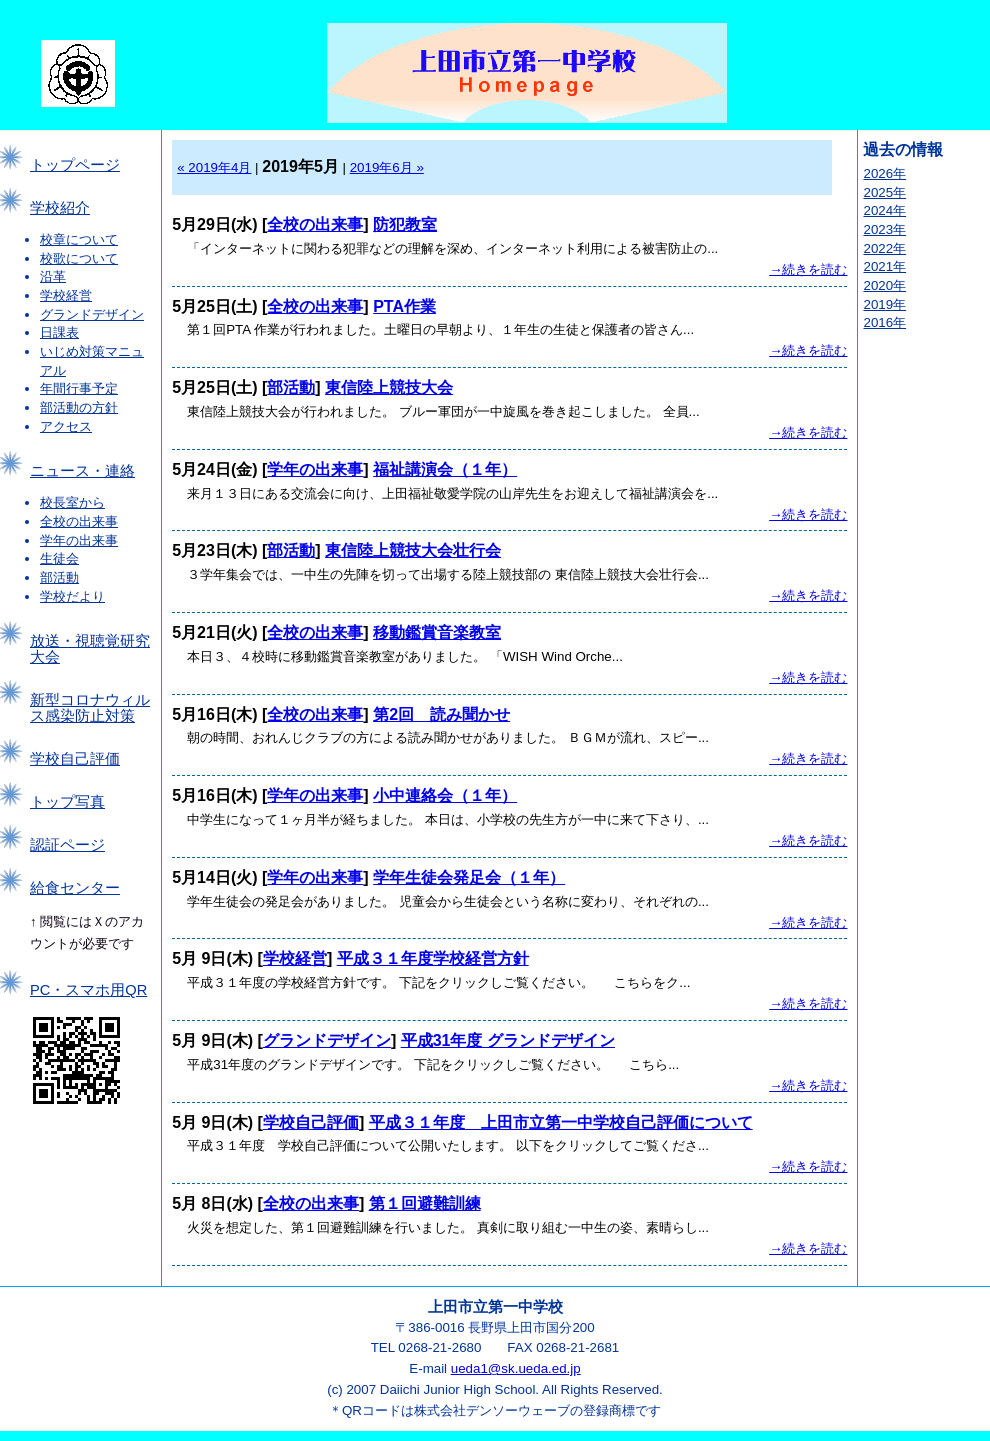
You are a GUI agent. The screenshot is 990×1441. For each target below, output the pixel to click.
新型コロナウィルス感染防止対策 (90, 708)
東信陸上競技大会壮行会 (413, 550)
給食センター (75, 888)
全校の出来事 (79, 521)
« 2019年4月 (214, 167)
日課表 (59, 332)
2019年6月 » (387, 167)
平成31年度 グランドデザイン (508, 1040)
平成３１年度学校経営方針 (433, 958)
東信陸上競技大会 (389, 387)
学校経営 (66, 295)
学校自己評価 (75, 759)
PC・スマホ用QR (88, 990)
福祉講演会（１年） (445, 469)
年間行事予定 (79, 388)
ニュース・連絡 (82, 471)
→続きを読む (808, 269)
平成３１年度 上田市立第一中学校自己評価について (561, 1122)
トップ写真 (67, 802)
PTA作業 (404, 306)
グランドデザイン (92, 314)
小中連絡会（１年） (445, 795)
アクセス (66, 426)
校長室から (72, 502)
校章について (79, 239)
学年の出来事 (79, 540)
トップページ (75, 165)
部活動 (59, 577)
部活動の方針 (79, 407)
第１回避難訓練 (425, 1203)
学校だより (72, 596)
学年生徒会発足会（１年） (469, 877)
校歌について (79, 258)
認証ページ (67, 845)
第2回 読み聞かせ (441, 714)
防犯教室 (405, 224)
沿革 (53, 276)
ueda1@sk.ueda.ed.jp (516, 1368)
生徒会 (59, 558)
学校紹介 (60, 208)
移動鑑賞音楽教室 (437, 632)
